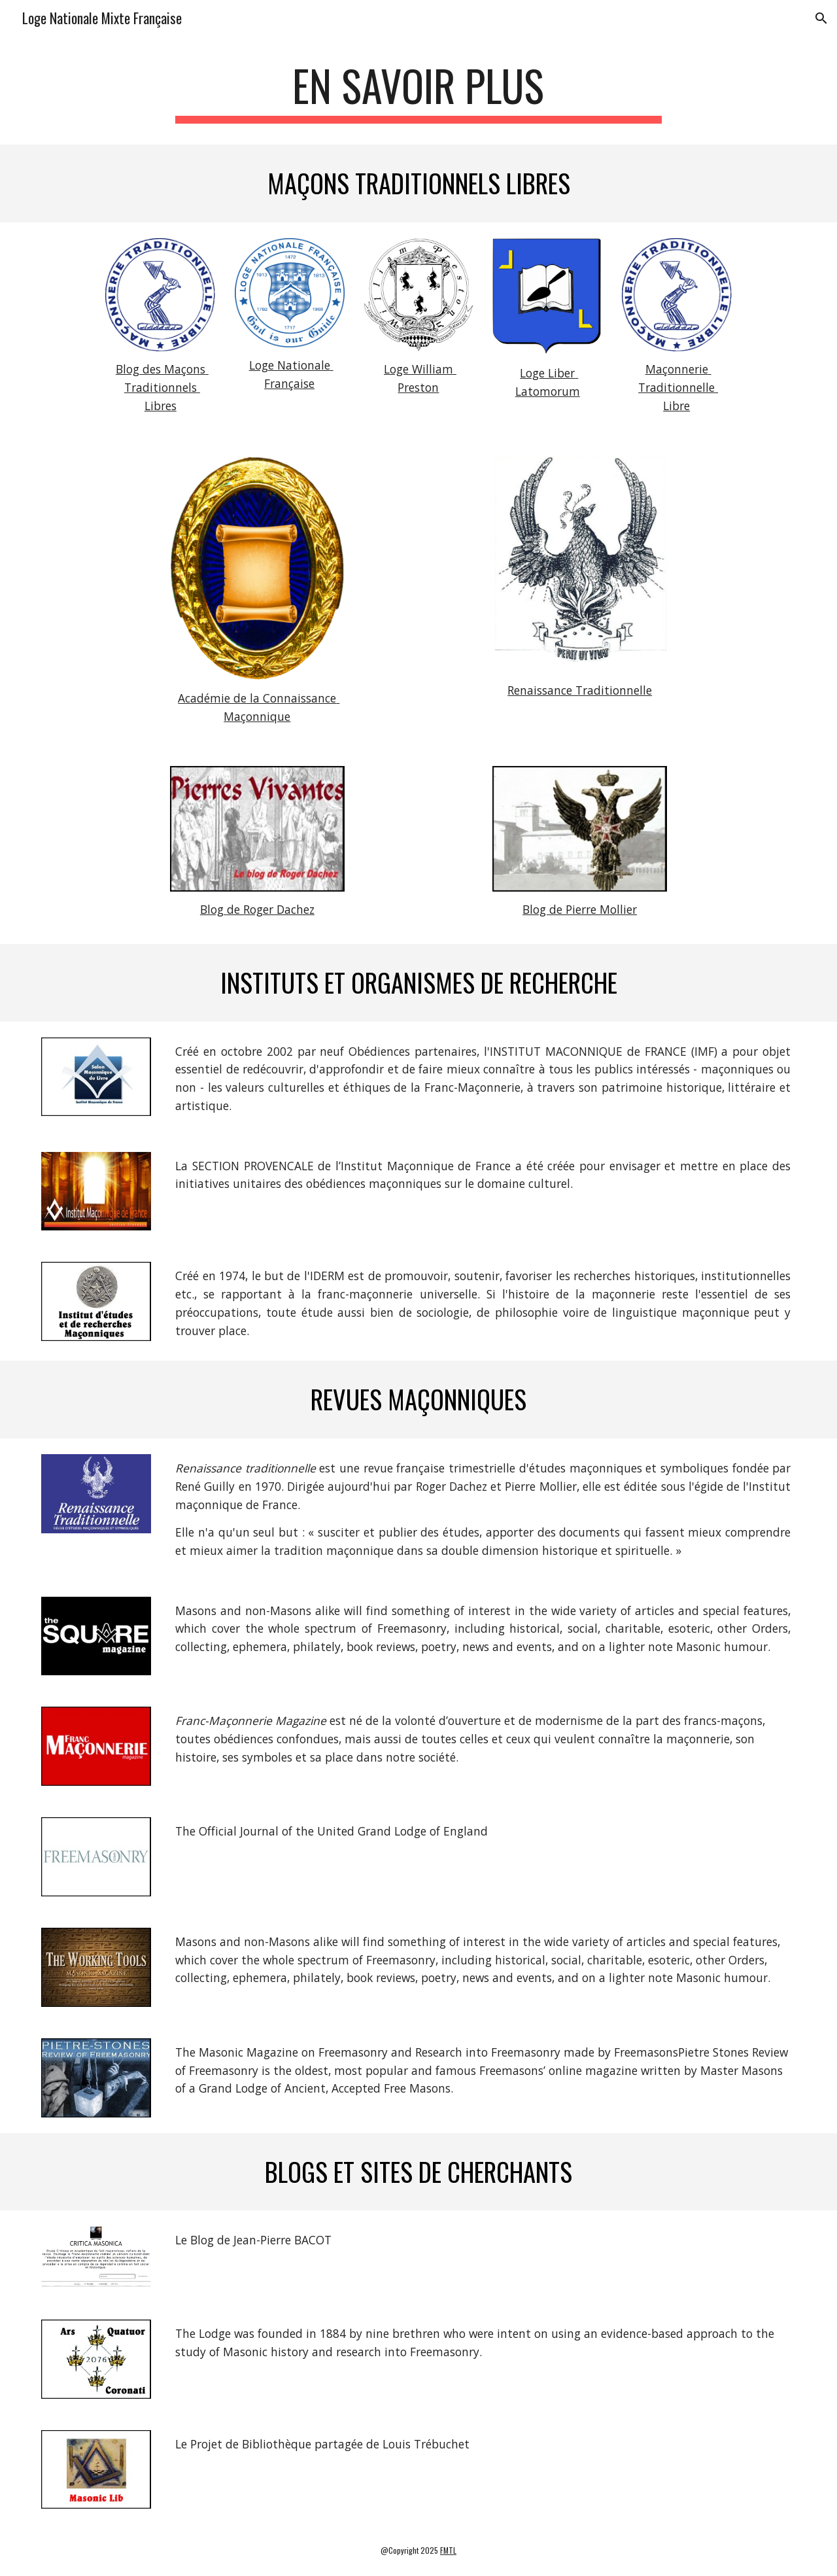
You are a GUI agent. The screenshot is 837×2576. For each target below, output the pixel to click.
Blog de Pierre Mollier (579, 909)
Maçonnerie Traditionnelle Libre (678, 387)
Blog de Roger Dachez (257, 909)
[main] (418, 92)
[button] (821, 18)
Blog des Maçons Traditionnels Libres (162, 387)
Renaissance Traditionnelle (579, 690)
